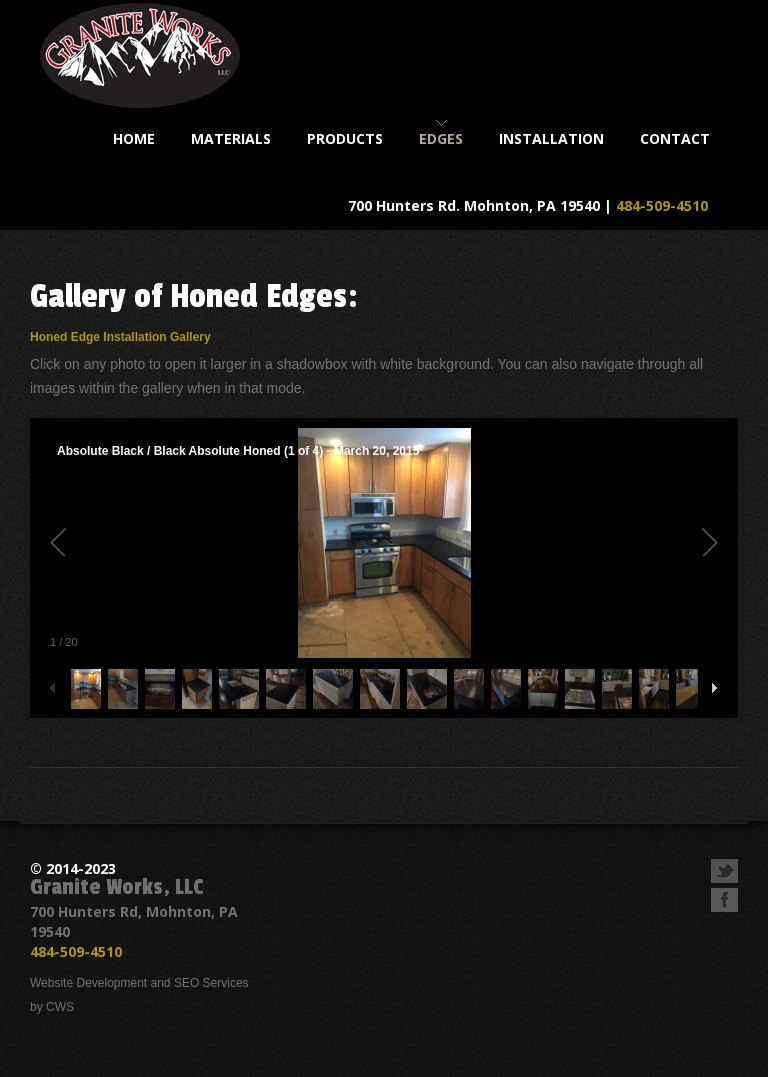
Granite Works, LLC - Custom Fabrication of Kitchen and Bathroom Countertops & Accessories (140, 55)
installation (551, 138)
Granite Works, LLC (116, 887)
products (345, 138)
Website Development (88, 983)
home (134, 138)
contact (675, 138)
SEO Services (211, 983)
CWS (60, 1007)
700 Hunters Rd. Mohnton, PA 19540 (474, 205)
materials (231, 138)
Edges (441, 138)
